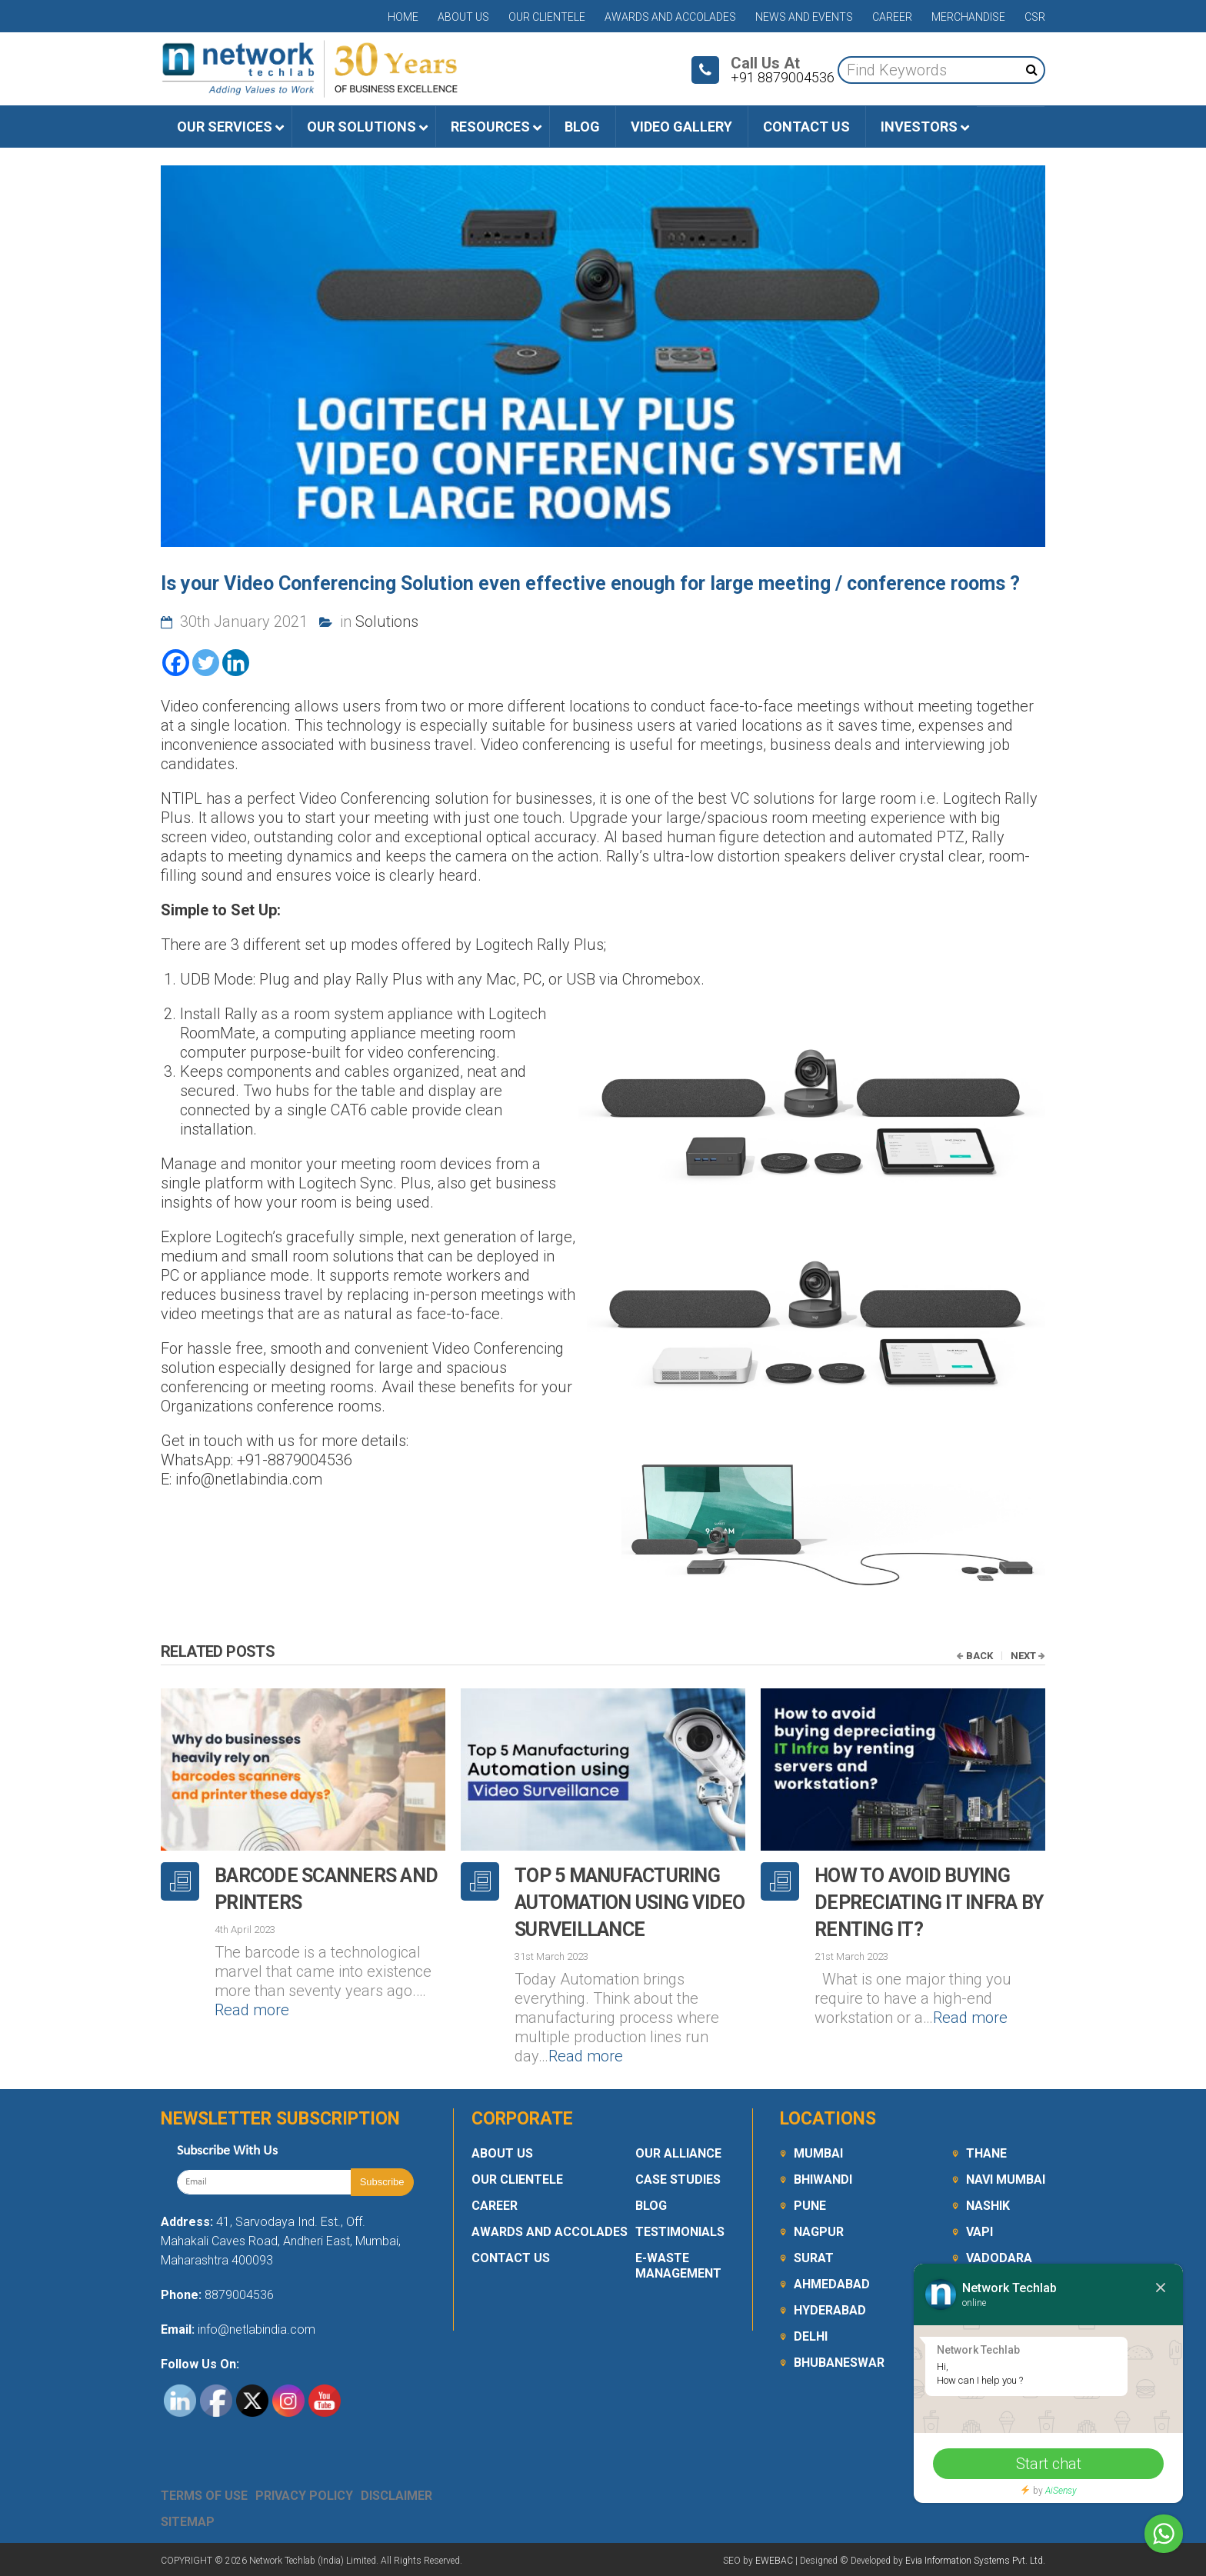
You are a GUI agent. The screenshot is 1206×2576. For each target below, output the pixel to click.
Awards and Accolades (670, 17)
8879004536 (239, 2295)
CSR (1034, 17)
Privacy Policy (304, 2495)
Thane (986, 2153)
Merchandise (968, 17)
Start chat (1048, 2463)
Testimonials (680, 2231)
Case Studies (678, 2179)
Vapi (979, 2231)
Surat (814, 2258)
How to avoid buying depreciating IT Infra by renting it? (929, 1903)
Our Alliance (678, 2153)
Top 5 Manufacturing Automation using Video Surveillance (630, 1903)
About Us (463, 17)
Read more (252, 2010)
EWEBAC (774, 2560)
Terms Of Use (204, 2495)
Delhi (811, 2336)
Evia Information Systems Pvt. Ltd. (975, 2560)
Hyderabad (830, 2310)
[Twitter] (205, 662)
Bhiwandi (823, 2179)
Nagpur (819, 2231)
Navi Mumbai (1005, 2179)
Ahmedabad (832, 2284)
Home (403, 17)
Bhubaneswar (839, 2362)
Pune (810, 2205)
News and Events (804, 17)
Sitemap (188, 2521)
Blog (651, 2205)
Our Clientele (546, 17)
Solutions (386, 621)
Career (892, 17)
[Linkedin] (235, 662)
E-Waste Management (678, 2266)
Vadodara (999, 2258)
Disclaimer (396, 2495)
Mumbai (818, 2153)
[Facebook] (175, 662)
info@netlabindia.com (255, 2329)
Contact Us (510, 2258)
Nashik (988, 2205)
